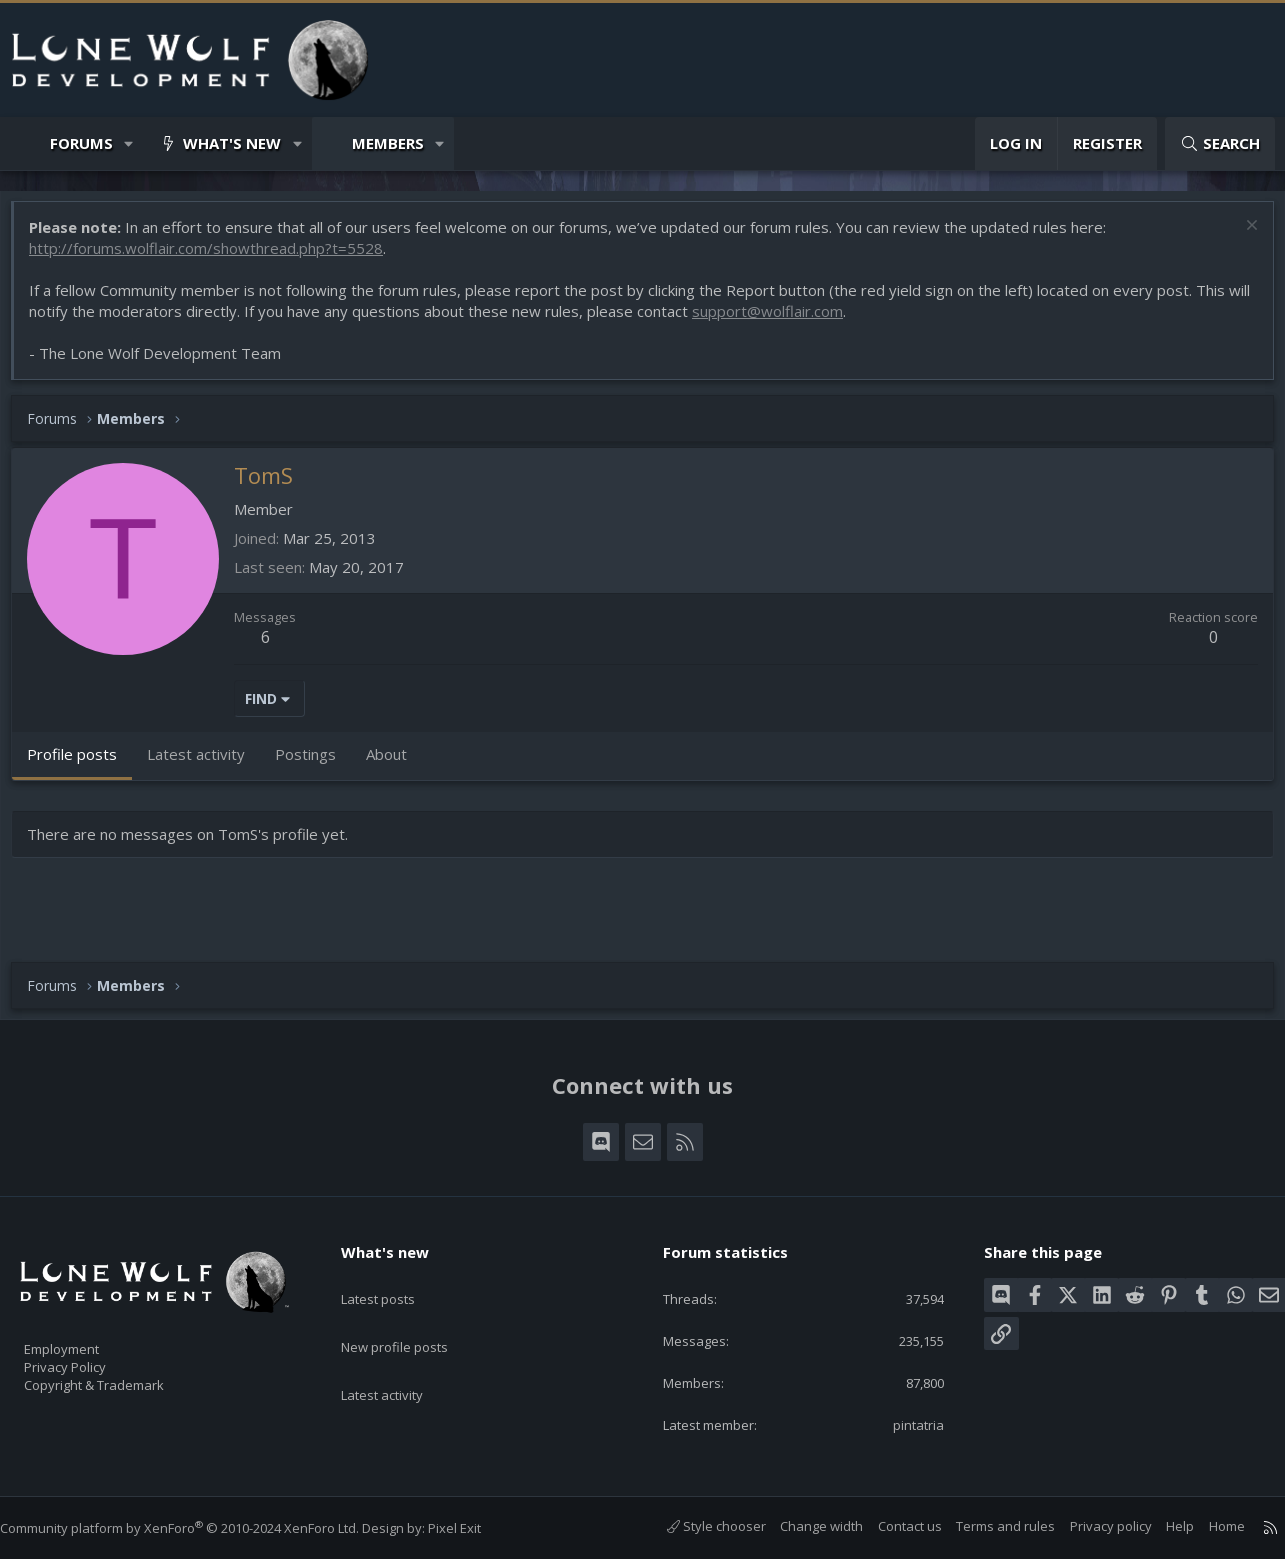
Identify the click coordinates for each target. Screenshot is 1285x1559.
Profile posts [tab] (82, 764)
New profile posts (413, 1315)
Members (388, 143)
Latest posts (395, 1276)
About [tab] (396, 764)
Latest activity (400, 1354)
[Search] (1220, 143)
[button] (129, 143)
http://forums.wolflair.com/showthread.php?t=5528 (216, 258)
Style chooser (696, 1526)
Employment (87, 1337)
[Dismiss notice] (1239, 237)
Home (1207, 1526)
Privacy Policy (91, 1358)
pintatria (905, 1423)
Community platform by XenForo (199, 1528)
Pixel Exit (474, 1528)
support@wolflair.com (802, 321)
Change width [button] (801, 1526)
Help (1160, 1526)
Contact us (890, 1526)
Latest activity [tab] (206, 764)
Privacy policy (1091, 1526)
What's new (232, 143)
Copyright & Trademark (125, 1379)
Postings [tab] (315, 764)
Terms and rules (985, 1526)
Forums (81, 143)
